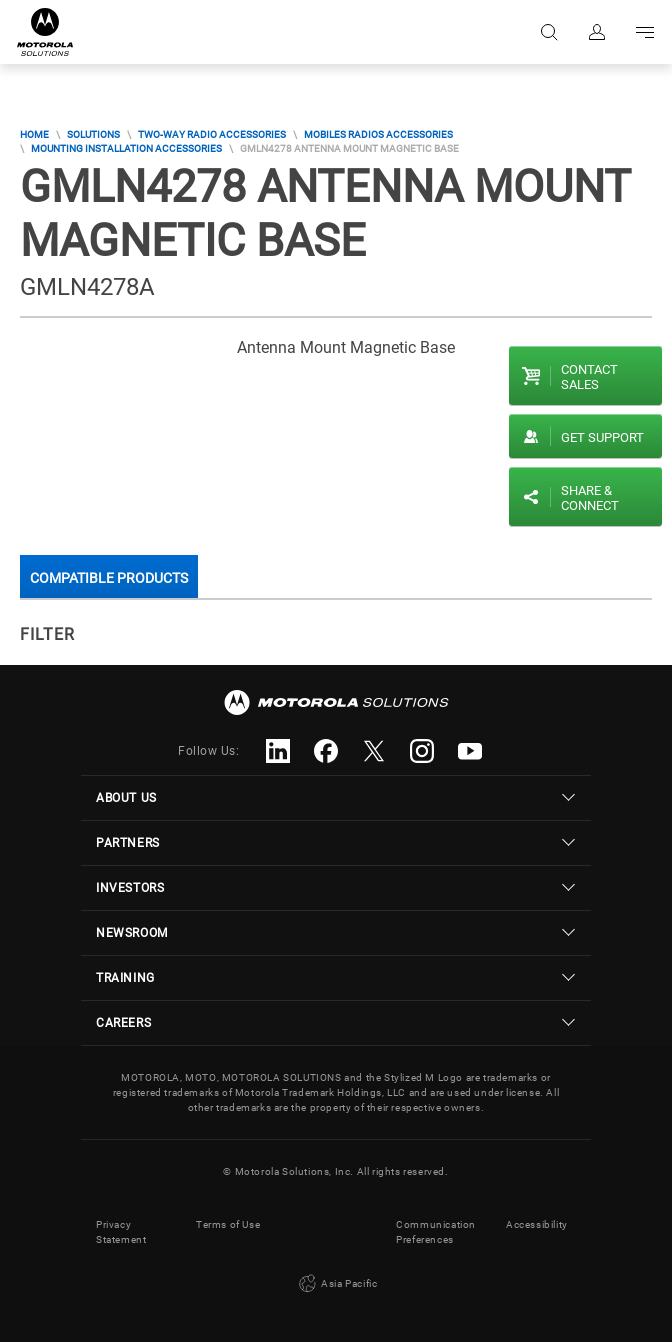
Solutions (93, 134)
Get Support (602, 437)
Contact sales (589, 377)
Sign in (597, 32)
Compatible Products (109, 578)
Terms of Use (228, 1224)
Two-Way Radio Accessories (212, 134)
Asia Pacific (336, 1284)
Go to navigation (645, 32)
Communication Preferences (436, 1232)
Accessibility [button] (537, 1224)
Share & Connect (590, 498)
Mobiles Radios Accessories (378, 134)
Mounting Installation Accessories (126, 148)
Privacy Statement (121, 1232)
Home (34, 134)
